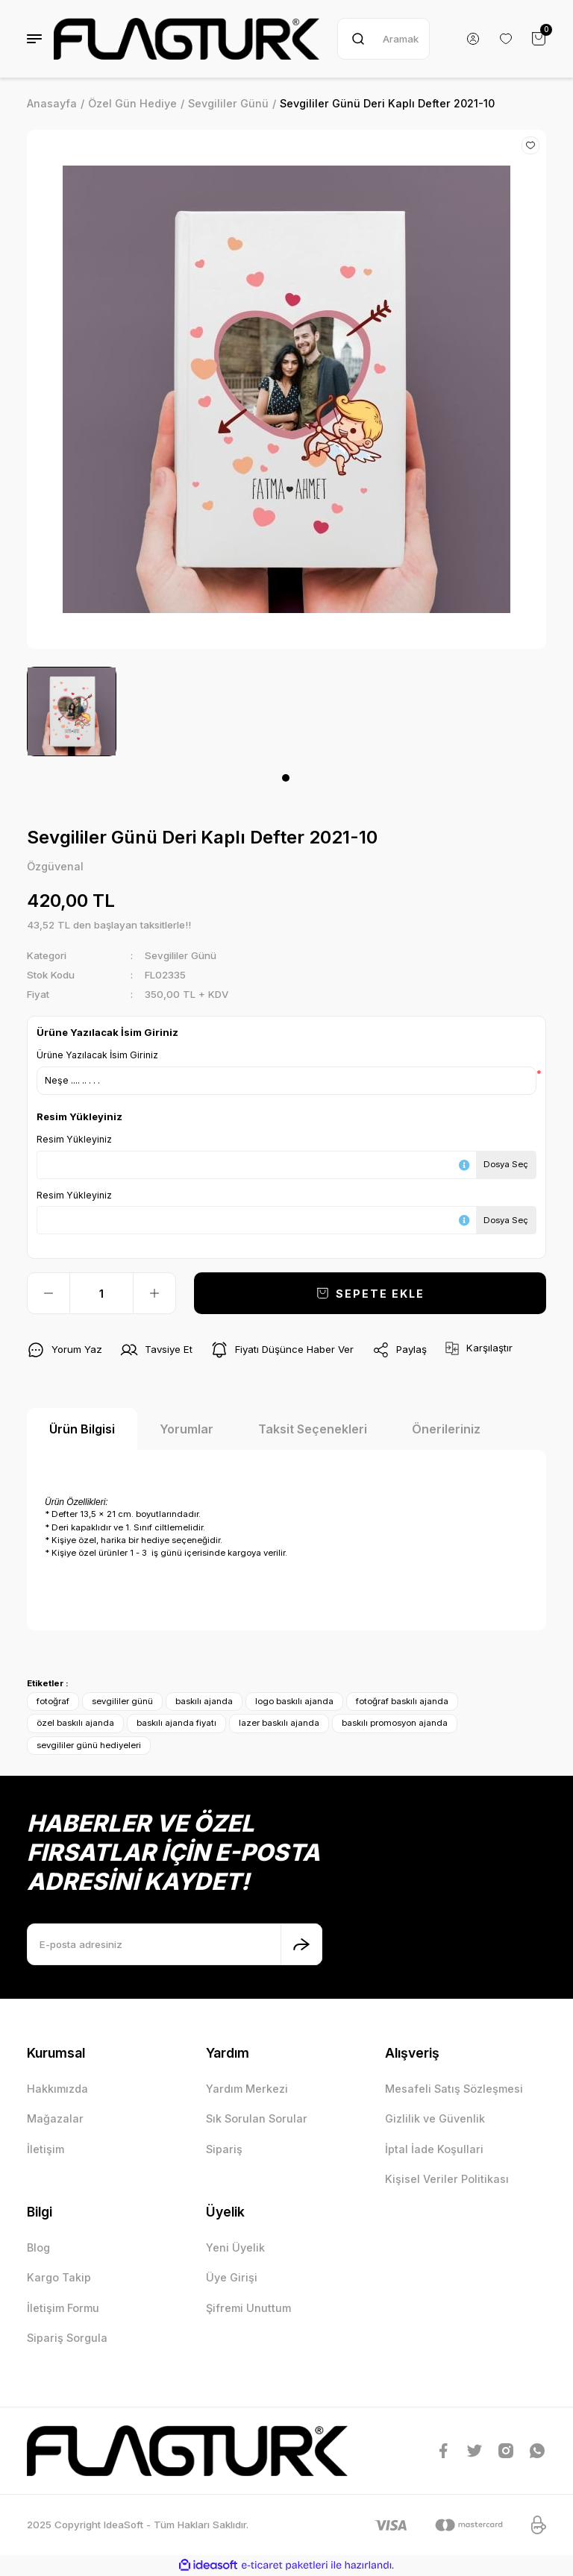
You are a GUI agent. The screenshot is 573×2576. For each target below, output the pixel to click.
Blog (38, 2247)
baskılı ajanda (204, 1701)
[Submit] (301, 1944)
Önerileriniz (446, 1428)
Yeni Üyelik (235, 2247)
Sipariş (224, 2149)
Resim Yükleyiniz (74, 1139)
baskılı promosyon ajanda (395, 1723)
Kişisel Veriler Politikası (447, 2179)
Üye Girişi (231, 2277)
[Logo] (186, 39)
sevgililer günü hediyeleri (89, 1745)
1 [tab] (285, 778)
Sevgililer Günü (180, 955)
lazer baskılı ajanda (279, 1723)
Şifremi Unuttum (248, 2308)
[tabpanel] (71, 711)
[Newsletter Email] (174, 1944)
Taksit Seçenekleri (312, 1428)
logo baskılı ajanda (294, 1701)
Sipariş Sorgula (67, 2337)
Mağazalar (55, 2118)
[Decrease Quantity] (48, 1293)
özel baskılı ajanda (75, 1723)
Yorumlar (186, 1428)
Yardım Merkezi (247, 2088)
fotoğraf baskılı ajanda (402, 1701)
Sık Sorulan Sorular (256, 2118)
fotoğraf (53, 1701)
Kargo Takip (59, 2277)
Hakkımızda (57, 2088)
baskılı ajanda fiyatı (176, 1723)
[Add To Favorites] (530, 145)
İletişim (45, 2149)
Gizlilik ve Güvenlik (435, 2118)
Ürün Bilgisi (82, 1428)
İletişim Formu (63, 2308)
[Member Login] (473, 39)
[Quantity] (101, 1293)
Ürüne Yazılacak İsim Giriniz (97, 1055)
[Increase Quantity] (154, 1293)
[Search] (383, 39)
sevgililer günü (122, 1701)
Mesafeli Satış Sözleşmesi (454, 2088)
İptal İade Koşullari (434, 2149)
